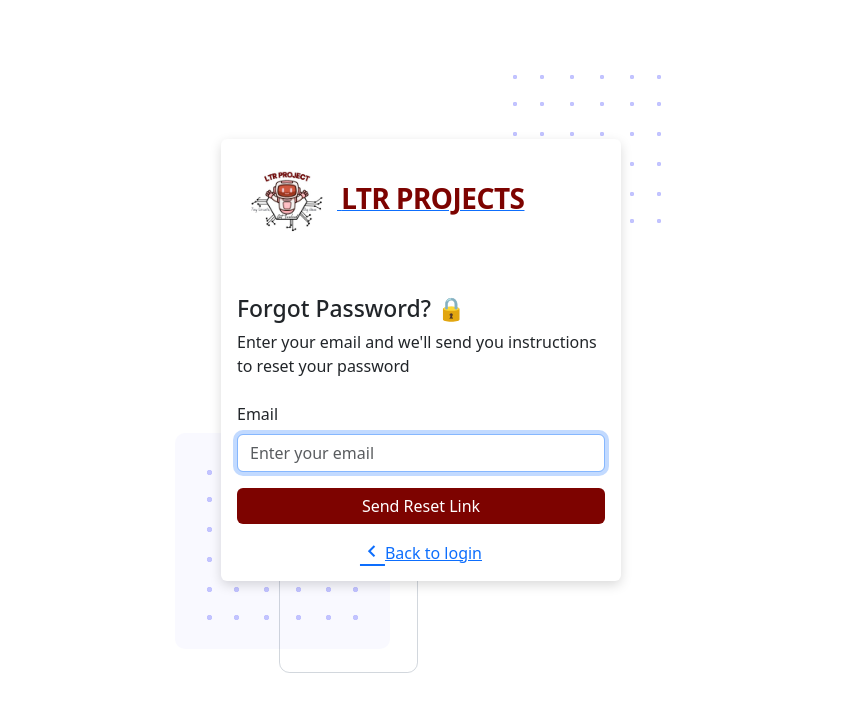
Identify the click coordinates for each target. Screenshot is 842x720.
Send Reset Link (421, 506)
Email (257, 414)
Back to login (421, 552)
